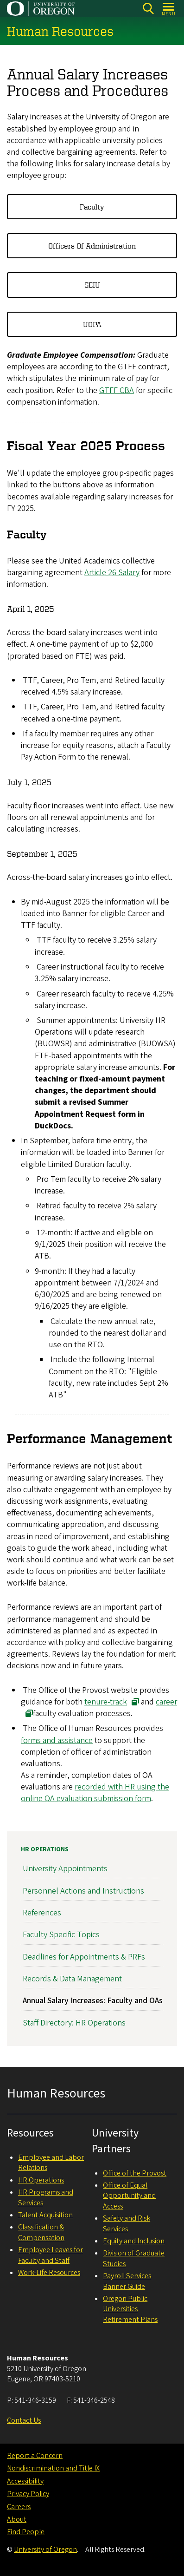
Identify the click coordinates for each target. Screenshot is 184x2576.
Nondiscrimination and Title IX (53, 2468)
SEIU (92, 285)
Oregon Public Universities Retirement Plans (130, 2309)
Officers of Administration (92, 246)
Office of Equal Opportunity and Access (129, 2195)
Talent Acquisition (45, 2215)
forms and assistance (57, 1740)
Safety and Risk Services (126, 2223)
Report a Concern (35, 2456)
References (42, 1913)
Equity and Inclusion (134, 2241)
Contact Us (24, 2420)
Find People (25, 2532)
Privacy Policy (28, 2494)
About (16, 2519)
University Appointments (65, 1869)
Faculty (92, 207)
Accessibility (25, 2481)
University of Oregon (45, 2549)
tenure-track (105, 1702)
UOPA (92, 324)
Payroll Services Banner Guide (127, 2281)
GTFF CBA (116, 390)
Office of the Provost (134, 2173)
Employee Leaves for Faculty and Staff (50, 2255)
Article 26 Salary (112, 572)
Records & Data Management (72, 1979)
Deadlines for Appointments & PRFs (84, 1957)
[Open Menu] (169, 8)
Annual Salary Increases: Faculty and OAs (93, 2001)
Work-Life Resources (49, 2273)
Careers (19, 2507)
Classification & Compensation (41, 2232)
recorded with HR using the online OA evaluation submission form (95, 1793)
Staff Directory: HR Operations (74, 2023)
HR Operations (45, 1849)
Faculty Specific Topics (61, 1934)
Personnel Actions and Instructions (83, 1891)
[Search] (148, 8)
